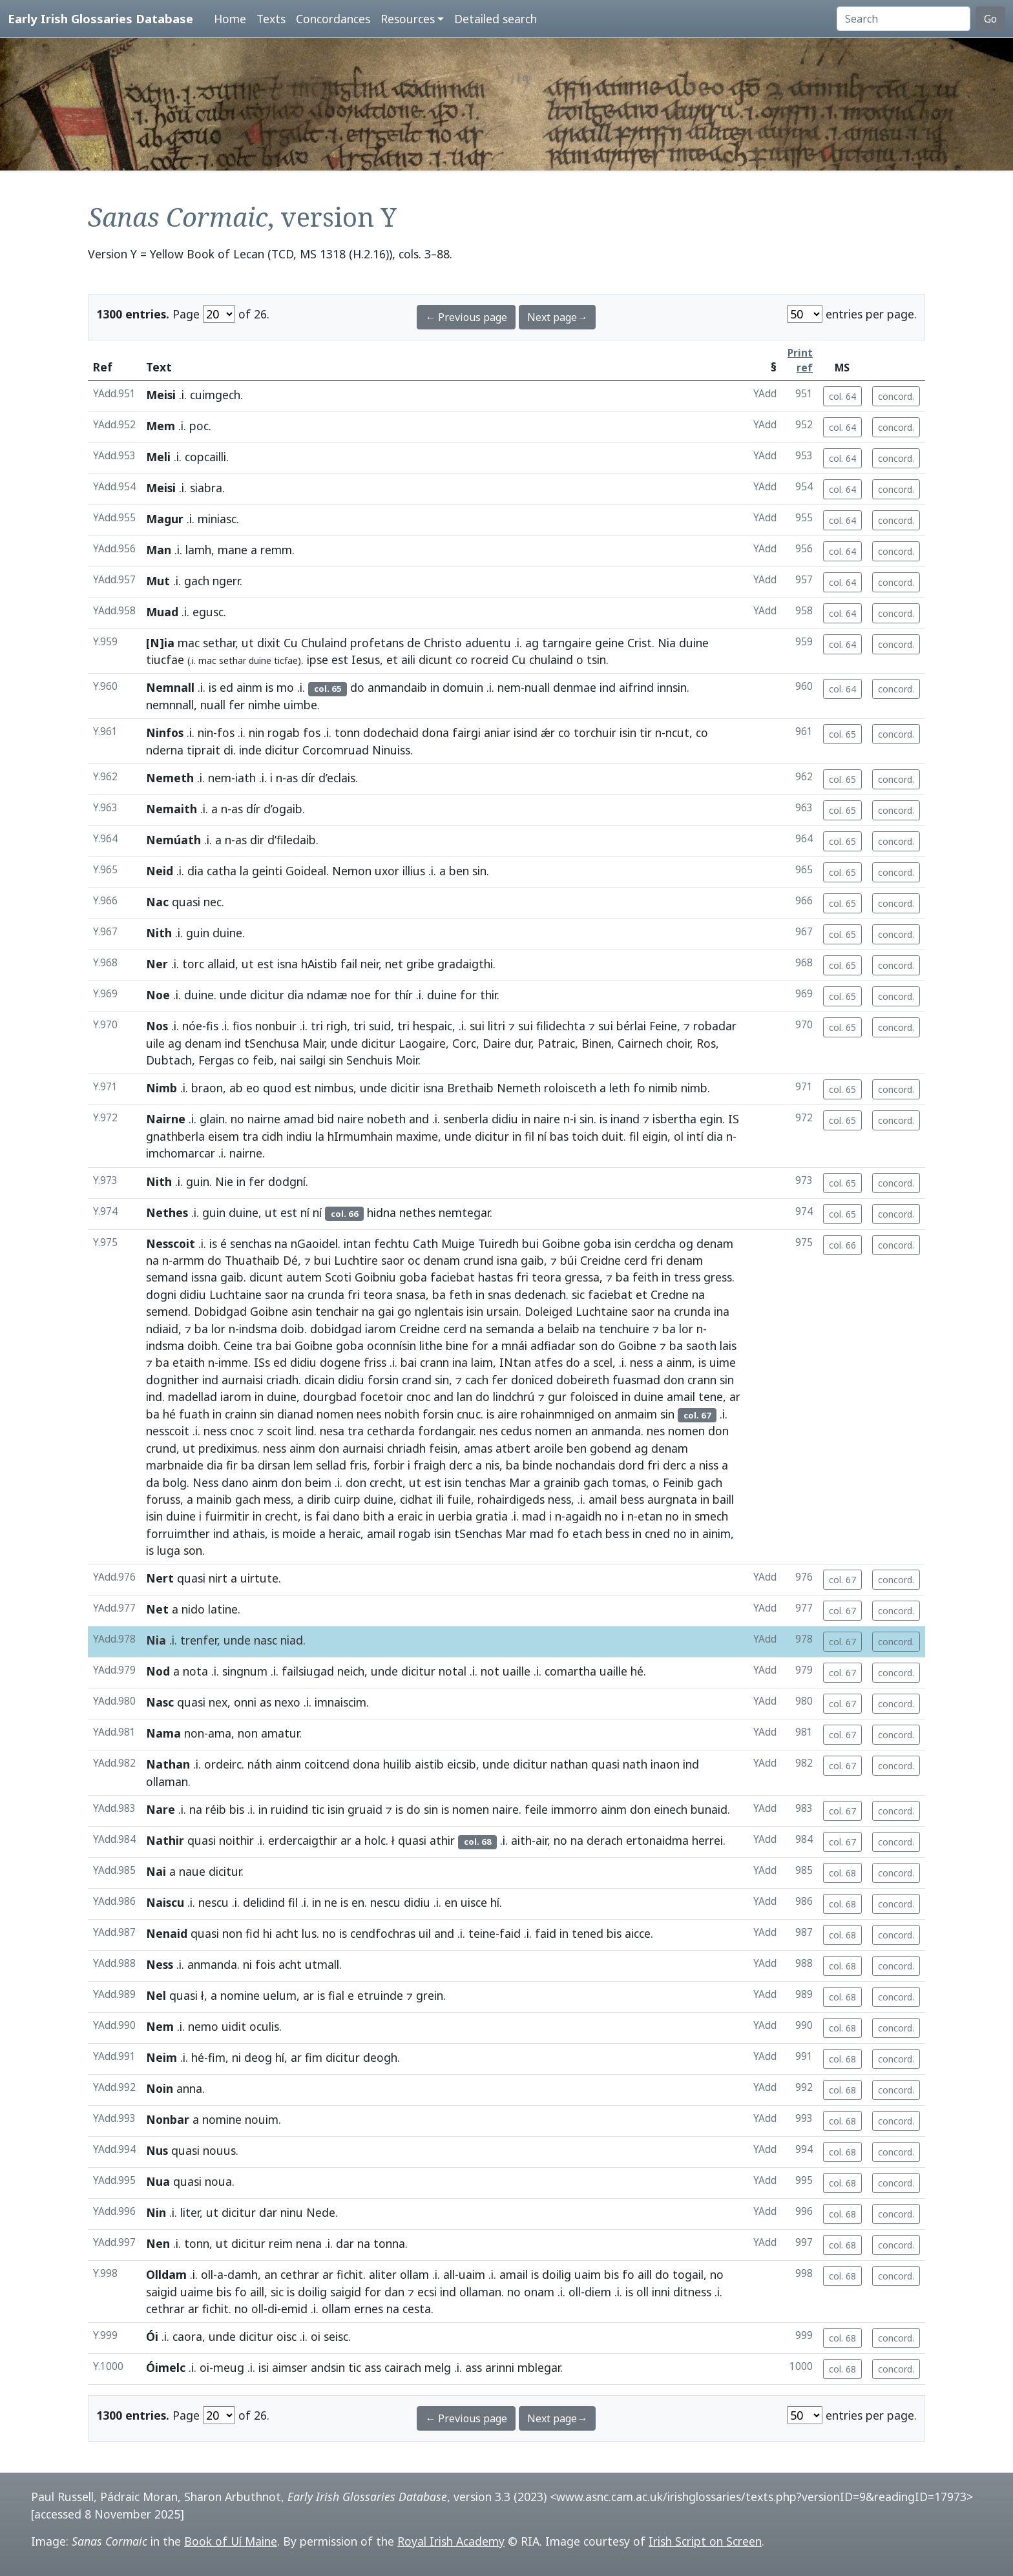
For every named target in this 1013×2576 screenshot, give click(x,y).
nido (193, 1609)
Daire (497, 1043)
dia (195, 870)
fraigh (429, 1465)
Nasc (160, 1702)
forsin (383, 1379)
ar (734, 1396)
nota (195, 1671)
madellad (192, 1396)
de (414, 642)
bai (283, 1345)
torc (193, 963)
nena (309, 2243)
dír (308, 777)
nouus (219, 2150)
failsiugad (308, 1671)
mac (189, 642)
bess (632, 1499)
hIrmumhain (360, 1136)
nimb (694, 1088)
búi (568, 1260)
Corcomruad (335, 750)
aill (645, 2274)
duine (694, 642)
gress (718, 1277)
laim (482, 1362)
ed (226, 687)
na (281, 1243)
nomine (240, 1995)
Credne (670, 1294)
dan (394, 2292)
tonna (389, 2243)
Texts (271, 18)
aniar (497, 732)
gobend (610, 1448)
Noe (158, 994)
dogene (340, 1362)
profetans (377, 642)
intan (357, 1243)
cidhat (416, 1499)
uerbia (455, 1516)
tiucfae (165, 659)
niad (291, 1640)
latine (223, 1609)
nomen (335, 1414)
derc (460, 1465)
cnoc (418, 1396)
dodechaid (391, 732)
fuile (459, 1499)
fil (529, 1136)
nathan (569, 1764)
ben (459, 870)
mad (534, 1516)
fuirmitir (227, 1516)
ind (608, 687)
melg (437, 2367)
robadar (714, 1026)
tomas (629, 1482)
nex (218, 1702)
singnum (244, 1671)
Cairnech (640, 1043)
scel (602, 1362)
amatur (280, 1733)
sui (477, 1026)
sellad (331, 1465)
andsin (328, 2367)
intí (695, 1136)
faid (510, 1933)
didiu (505, 1119)
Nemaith (171, 808)
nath (635, 1764)
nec (213, 901)
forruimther (178, 1533)
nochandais (585, 1465)
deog (258, 2057)
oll (207, 2274)
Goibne (561, 1243)
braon (207, 1088)
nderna (164, 750)
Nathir (165, 1840)
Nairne (165, 1119)
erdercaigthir (302, 1840)
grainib (561, 1482)
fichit (350, 2274)
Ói (152, 2336)
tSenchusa (271, 1043)
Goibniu (375, 1277)
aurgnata (672, 1499)
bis (236, 1809)
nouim (261, 2119)
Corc (464, 1043)
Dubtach (169, 1060)
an (581, 1431)
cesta (416, 2308)
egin (711, 1119)
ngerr (226, 580)
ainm (249, 687)
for (382, 994)
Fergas (216, 1060)
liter (190, 2212)
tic (317, 1809)
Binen (596, 1043)
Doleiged (548, 1311)
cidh (272, 1136)
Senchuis (369, 1060)
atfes (548, 1362)
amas (478, 1448)
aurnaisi (242, 1379)
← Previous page (466, 317)
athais (249, 1533)
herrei (707, 1840)
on (604, 1414)
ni (247, 1964)
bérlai (631, 1026)
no (237, 1119)
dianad (295, 1414)
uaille (516, 1671)
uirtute (259, 1578)
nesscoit (167, 1431)
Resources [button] (408, 18)
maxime (417, 1136)
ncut (677, 732)
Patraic (556, 1043)
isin (628, 732)
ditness (692, 2292)
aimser (290, 2367)
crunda (326, 1294)
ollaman (167, 1781)
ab (236, 1088)
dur (522, 1043)
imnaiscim (340, 1702)
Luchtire (356, 1260)
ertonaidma (657, 1840)
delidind (264, 1902)
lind (304, 1431)
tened (587, 1933)
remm (276, 549)
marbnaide (175, 1465)
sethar (219, 642)
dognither (172, 1379)
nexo (287, 1702)
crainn (240, 1414)
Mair (313, 1043)
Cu (291, 642)
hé (169, 1414)
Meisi (161, 394)
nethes (417, 1212)
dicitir (405, 1088)
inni (661, 2292)
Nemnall (170, 687)
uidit (234, 2026)
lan (464, 1396)
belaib (563, 1328)
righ (336, 1026)
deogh (380, 2057)
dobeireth (582, 1379)
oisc (287, 2336)
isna (287, 963)
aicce (638, 1933)
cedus (516, 1431)
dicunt (435, 659)
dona (435, 732)
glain (212, 1119)
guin (197, 932)
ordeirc (223, 1764)
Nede (320, 2212)
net (394, 963)
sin (479, 870)
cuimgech (215, 394)
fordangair (446, 1431)
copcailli (205, 456)
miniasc (217, 518)
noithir (236, 1840)
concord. (896, 396)
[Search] (903, 18)
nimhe (264, 704)
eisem (223, 1136)
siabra (206, 487)
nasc (265, 1640)
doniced (532, 1379)
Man (158, 549)
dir (257, 839)
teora (546, 1277)
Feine (663, 1026)
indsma (258, 1328)
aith (521, 1840)
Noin (159, 2088)
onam (539, 2292)
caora (187, 2336)
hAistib (319, 963)
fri (657, 1260)
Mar (519, 1482)
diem (598, 2292)
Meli (158, 456)
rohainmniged (557, 1414)
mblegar (538, 2367)
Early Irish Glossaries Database (100, 18)
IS (733, 1119)
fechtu (392, 1243)
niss (708, 1465)
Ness (205, 1482)
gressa (582, 1277)
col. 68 (842, 1873)
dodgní (287, 1181)
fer (237, 704)
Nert (160, 1578)
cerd (635, 1260)
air (541, 1840)
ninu (291, 2212)
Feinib (678, 1482)
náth (259, 1764)
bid (325, 1119)
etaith (188, 1362)
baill (723, 1499)
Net (157, 1609)
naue (192, 1871)
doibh (202, 1345)
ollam (414, 2274)
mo (285, 687)
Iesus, (367, 659)
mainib (214, 1499)
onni (245, 1702)
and (419, 1119)
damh (242, 2274)
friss (375, 1362)
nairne (263, 1119)
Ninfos (164, 732)
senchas (250, 1243)
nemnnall (170, 704)
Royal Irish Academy (451, 2541)
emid (294, 2308)
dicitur (282, 750)
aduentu (488, 642)
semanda (510, 1328)
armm (188, 1260)
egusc (208, 611)
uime (722, 1362)
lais (728, 1345)
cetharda (391, 1431)
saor (392, 1260)
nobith (401, 1414)
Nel (156, 1995)
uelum (280, 1995)
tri (317, 1026)
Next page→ (557, 317)
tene (710, 1396)
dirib (319, 1499)
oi (315, 2336)
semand (167, 1277)
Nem (160, 2026)
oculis (264, 2026)
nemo (203, 2026)
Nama (163, 1733)
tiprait (203, 750)
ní (542, 1136)
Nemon (351, 870)
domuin (463, 687)
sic (578, 1294)
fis (212, 1026)
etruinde (380, 1995)
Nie (224, 1181)
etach (587, 1533)
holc (375, 1840)
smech (711, 1516)
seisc (336, 2336)
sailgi (312, 1060)
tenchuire (624, 1328)
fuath (194, 1414)
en (357, 1902)
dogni (161, 1294)
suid (380, 1026)
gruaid (365, 1809)
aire (507, 1414)
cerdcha (655, 1243)
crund (478, 1260)
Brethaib (470, 1088)
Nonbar (167, 2119)
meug (228, 2367)
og (686, 1243)
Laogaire (422, 1043)
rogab (283, 732)
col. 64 (842, 396)
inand (625, 1119)
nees (369, 1414)
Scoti (338, 1277)
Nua (158, 2181)
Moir (406, 1060)
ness (641, 1362)
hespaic (432, 1026)
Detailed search (495, 18)
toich (585, 1136)
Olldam (166, 2274)
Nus (157, 2150)
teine (482, 1933)
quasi (186, 901)
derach (605, 1840)
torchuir (595, 732)
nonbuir (276, 1026)
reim (281, 2243)
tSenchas (478, 1533)
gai (386, 1311)
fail (348, 963)
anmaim (635, 1414)
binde (537, 1465)
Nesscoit (170, 1243)
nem (509, 687)
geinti (267, 870)
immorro (574, 1809)
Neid (159, 870)
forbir (388, 1465)
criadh (282, 1379)
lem (303, 1465)
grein (429, 1995)
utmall (322, 1964)
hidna (381, 1212)
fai (322, 1516)
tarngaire (567, 642)
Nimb (161, 1088)
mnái (514, 1345)
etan (650, 1516)
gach (196, 580)
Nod (158, 1671)
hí (494, 1902)
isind (526, 732)
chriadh (406, 1448)
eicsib (461, 1764)
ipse (317, 659)
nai (288, 1060)
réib (215, 1809)
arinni (499, 2367)
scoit (279, 1431)
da (153, 1482)
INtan (515, 1362)
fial (336, 1995)
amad (299, 1119)
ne (330, 1902)
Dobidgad (220, 1311)
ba (622, 1277)
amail (681, 1396)
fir (232, 1465)
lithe (431, 1345)
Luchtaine (235, 1294)
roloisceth (570, 1088)
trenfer (198, 1640)
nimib (663, 1088)
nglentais (439, 1311)
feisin (443, 1448)
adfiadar (553, 1345)
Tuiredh (498, 1243)
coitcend (327, 1764)
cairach (402, 2367)
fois (265, 1964)
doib (292, 1328)
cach (476, 1379)
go (404, 1311)
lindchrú (514, 1396)
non (248, 1733)
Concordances (333, 18)
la (244, 870)
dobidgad (336, 1328)
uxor (387, 870)
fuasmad (636, 1379)
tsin (596, 659)
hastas (495, 1277)
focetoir (381, 1396)
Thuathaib (252, 1260)
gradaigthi (465, 963)
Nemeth (170, 777)
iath (245, 777)
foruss (163, 1499)
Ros (706, 1043)
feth (460, 1294)
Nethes (167, 1212)
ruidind (289, 1809)
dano (235, 1482)
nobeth (386, 1119)
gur (557, 1396)
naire (350, 1119)
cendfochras (382, 1933)
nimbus (334, 1088)
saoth (701, 1345)
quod (277, 1088)
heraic (344, 1533)
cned (657, 1533)
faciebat (452, 1277)
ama (219, 1733)
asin (301, 1311)
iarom (380, 1328)
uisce (474, 1902)
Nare (160, 1809)
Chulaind (324, 642)
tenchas (485, 1482)
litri (496, 1026)
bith (373, 1516)
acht (286, 1933)
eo (253, 1088)
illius (413, 870)
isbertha (674, 1119)
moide (299, 1533)
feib (263, 1060)
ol (679, 1136)
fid (252, 1933)
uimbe (300, 704)
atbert (513, 1448)
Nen (158, 2243)
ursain (502, 1311)
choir (678, 1043)
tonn (347, 732)
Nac (157, 901)
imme (233, 1362)
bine (457, 1345)
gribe (420, 963)
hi (267, 1933)
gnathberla (175, 1136)
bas (559, 1136)
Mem (160, 425)
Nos (157, 1026)
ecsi (427, 2292)
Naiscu (165, 1902)
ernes (368, 2308)
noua (218, 2181)
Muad (162, 611)
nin (205, 732)
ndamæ (327, 994)
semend (167, 1311)
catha (221, 870)
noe (361, 994)
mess (277, 1499)
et (392, 659)
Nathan (168, 1764)
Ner (157, 963)
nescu (213, 1902)
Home (230, 18)
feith (645, 1277)
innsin (672, 687)
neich (350, 1671)
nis (492, 1465)
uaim (472, 2274)
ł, (204, 1995)
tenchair (337, 1311)
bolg (175, 1482)
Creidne (600, 1260)
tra (250, 1136)
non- (196, 1733)
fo (639, 1088)
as (292, 777)
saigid (161, 2292)
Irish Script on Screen (705, 2541)
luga (168, 1550)
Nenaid (166, 1933)
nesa (332, 1431)
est (339, 659)
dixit (268, 642)
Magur (164, 518)
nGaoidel (314, 1243)
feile (536, 1809)
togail (688, 2274)
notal (452, 1671)
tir (646, 732)
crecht (386, 1482)
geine (609, 642)
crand (417, 1379)
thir (488, 994)
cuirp (347, 1499)
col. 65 (842, 734)
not (490, 1671)
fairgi (466, 732)
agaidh (583, 1516)
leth (619, 1088)
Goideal (306, 870)
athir (442, 1840)
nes (488, 1431)
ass (372, 2367)
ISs (262, 1362)
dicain (319, 1379)
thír (403, 994)
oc (414, 1260)
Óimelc (165, 2367)
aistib (429, 1764)
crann (434, 1362)
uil (425, 1933)
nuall (537, 687)
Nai (156, 1871)
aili (408, 659)
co (461, 659)
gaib (532, 1260)
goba (597, 1243)
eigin (654, 1136)
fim (216, 2057)
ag (532, 642)
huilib (397, 1764)
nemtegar (464, 1212)
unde (233, 994)
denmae (574, 687)
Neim (161, 2057)
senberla (465, 1119)
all (449, 2274)
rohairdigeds (511, 1499)
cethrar (299, 2274)
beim (318, 1482)
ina (721, 1311)
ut (248, 642)
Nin (156, 2212)
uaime (196, 2292)
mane (232, 549)
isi (263, 2367)
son (588, 1345)
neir (369, 963)
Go (990, 19)
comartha (570, 1671)
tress (687, 1277)
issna (204, 1277)
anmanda (616, 1431)
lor (218, 1328)
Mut (158, 580)
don (673, 1379)
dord (631, 1465)
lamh (198, 549)
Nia (667, 642)
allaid (221, 963)
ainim (716, 1533)
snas (499, 1294)
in (434, 687)
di (228, 750)
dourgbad (330, 1396)
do (357, 687)
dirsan (274, 1465)
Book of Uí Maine (230, 2541)
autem (304, 1277)
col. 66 (842, 1245)
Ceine (238, 1345)
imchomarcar (180, 1153)
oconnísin (391, 1345)
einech (670, 1809)
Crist (639, 642)
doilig (556, 2274)
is (212, 687)
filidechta (560, 1026)
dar (268, 2212)
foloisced (594, 1396)
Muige (458, 1243)
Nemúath (173, 839)
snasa (411, 1294)
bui (530, 1243)
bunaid (709, 1809)
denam (203, 1043)
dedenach (540, 1294)
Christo (443, 642)
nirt (218, 1578)
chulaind (551, 659)
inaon (665, 1764)
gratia (491, 1516)
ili (440, 1499)
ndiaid (162, 1328)
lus (309, 1933)
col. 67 (842, 1580)
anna (189, 2088)
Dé (290, 1260)
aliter (383, 2274)
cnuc (469, 1414)
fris (358, 1465)
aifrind (636, 687)
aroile (548, 1448)
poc (199, 425)
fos (226, 732)
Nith (159, 932)
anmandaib (397, 687)
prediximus (227, 1448)
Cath (425, 1243)
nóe (192, 1026)
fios (242, 1026)
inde (250, 750)
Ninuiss (391, 750)
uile (155, 1043)
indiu (299, 1136)
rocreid (489, 659)
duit (612, 1136)
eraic (410, 1516)
